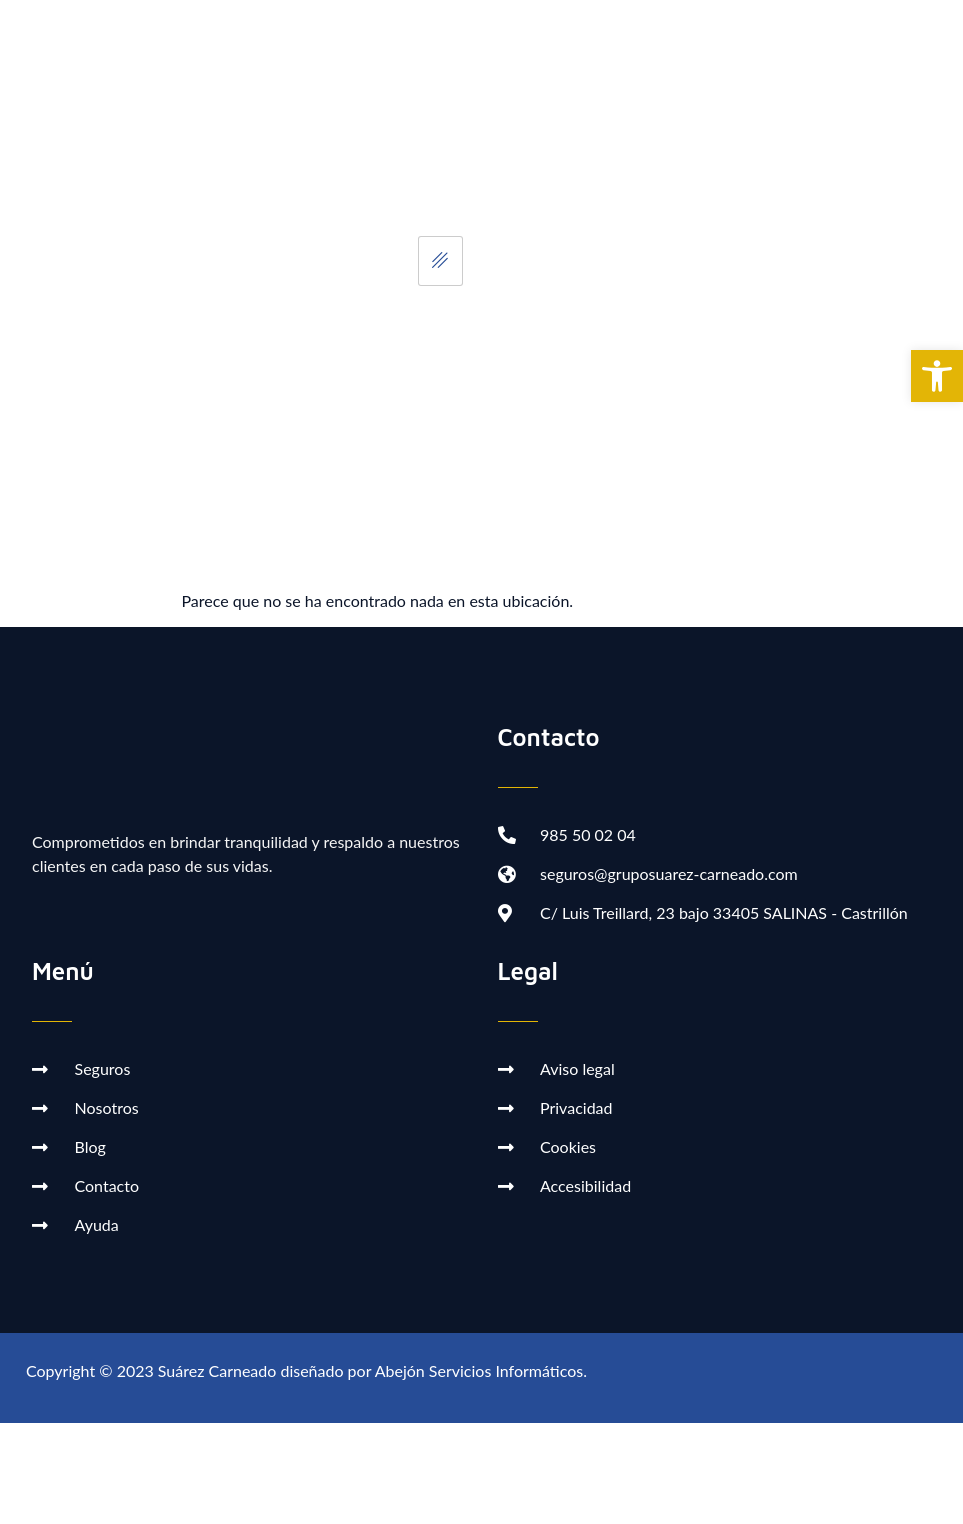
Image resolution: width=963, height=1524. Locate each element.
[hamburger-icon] (440, 261)
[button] (937, 376)
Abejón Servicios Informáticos (479, 1370)
